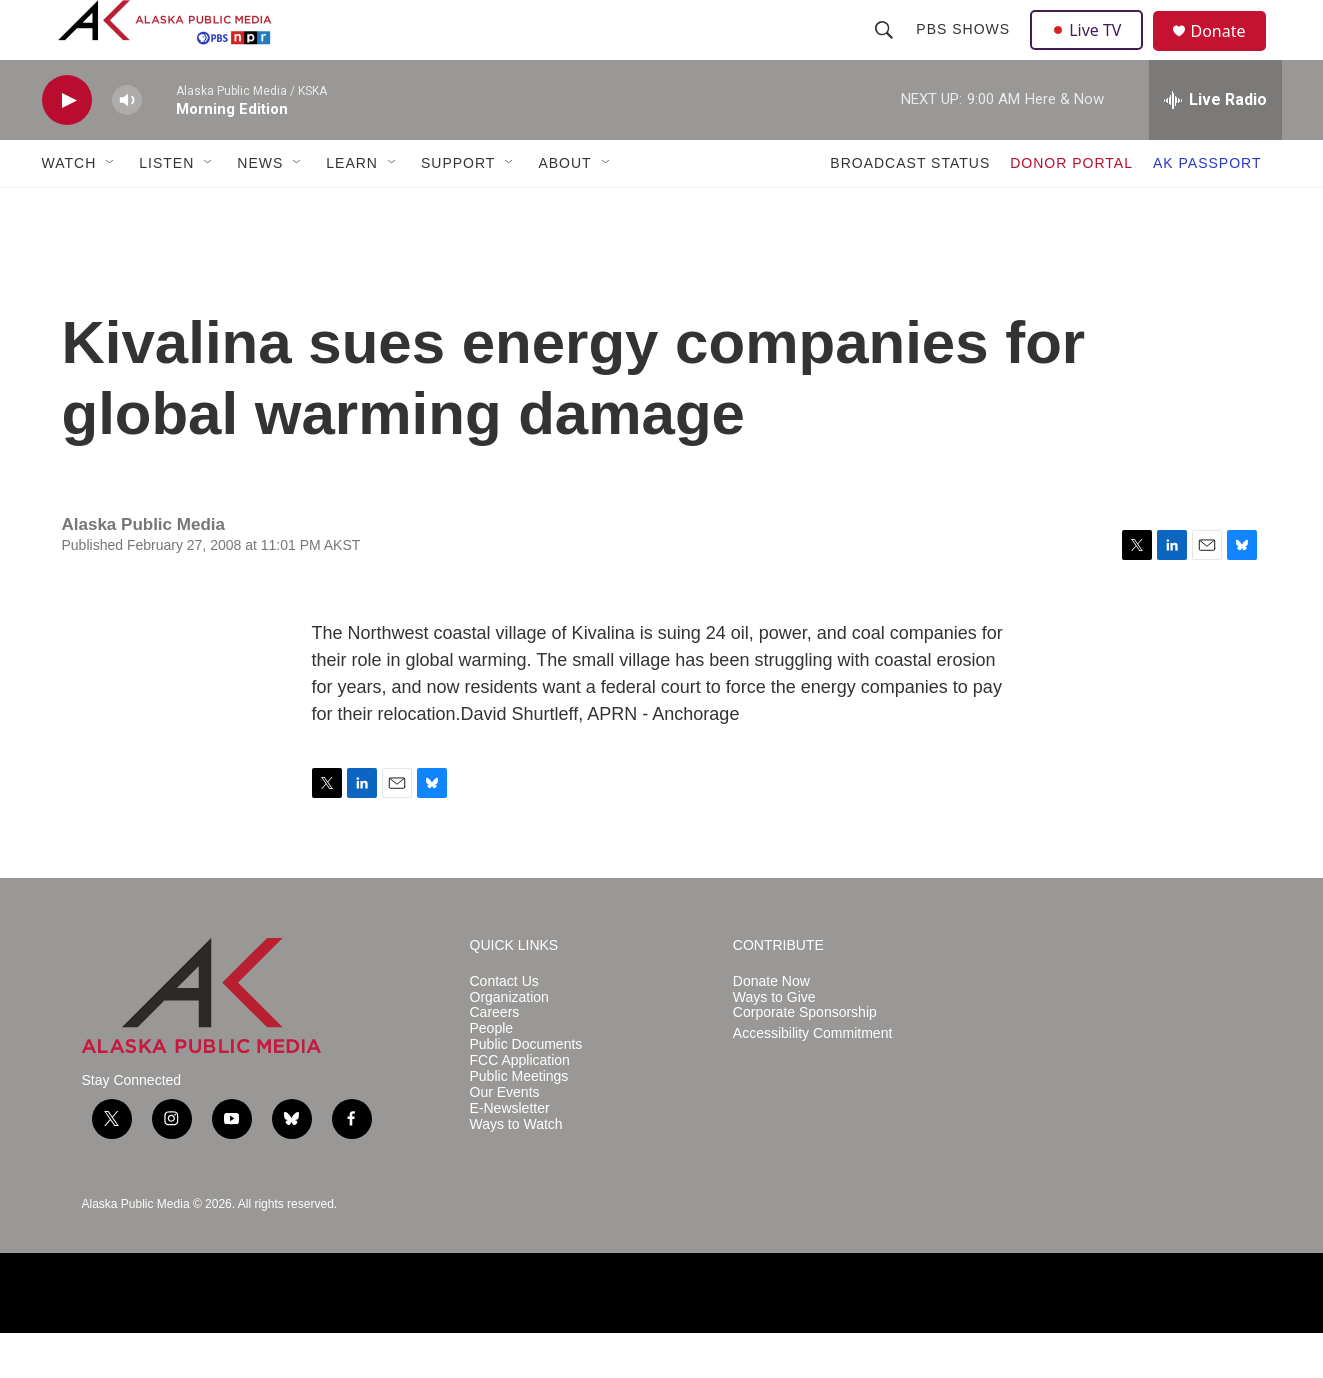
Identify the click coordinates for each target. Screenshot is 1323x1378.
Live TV (1093, 52)
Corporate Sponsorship (805, 1057)
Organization (509, 1042)
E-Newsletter (510, 1153)
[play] (67, 145)
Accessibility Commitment (812, 1078)
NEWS (260, 208)
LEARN (352, 208)
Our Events (505, 1137)
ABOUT (564, 208)
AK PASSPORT (1207, 208)
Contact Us (504, 1026)
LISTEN (166, 208)
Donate (1231, 54)
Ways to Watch (516, 1169)
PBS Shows (966, 52)
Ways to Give (774, 1042)
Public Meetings (519, 1121)
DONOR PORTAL (1071, 208)
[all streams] (1215, 145)
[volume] (127, 145)
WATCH (69, 208)
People (492, 1073)
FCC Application (520, 1105)
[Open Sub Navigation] (111, 208)
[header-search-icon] (887, 52)
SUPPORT (458, 208)
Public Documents (526, 1089)
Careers (495, 1057)
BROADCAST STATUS (910, 208)
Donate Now (771, 1026)
